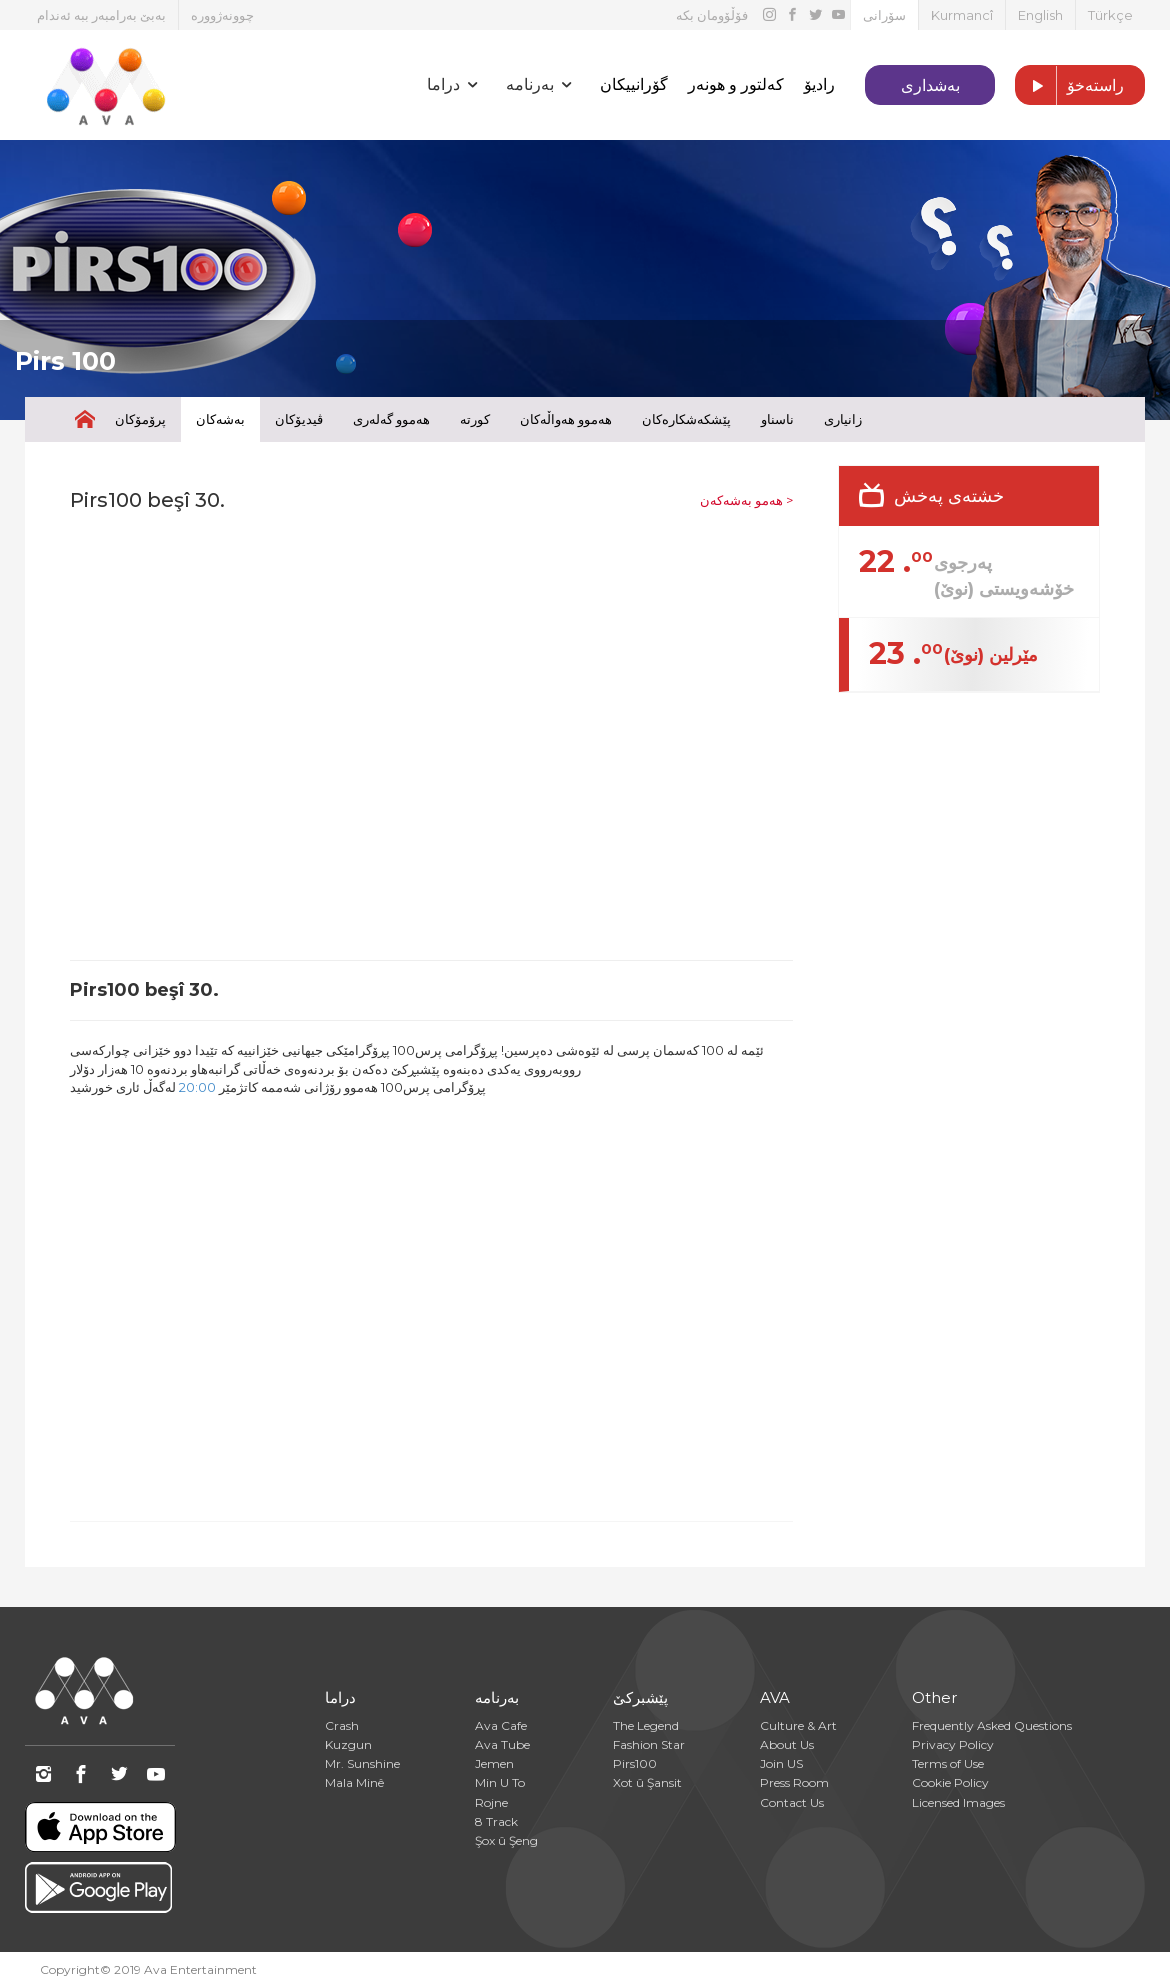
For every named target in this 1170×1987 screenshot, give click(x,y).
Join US (781, 1763)
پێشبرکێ (640, 1697)
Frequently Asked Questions (992, 1725)
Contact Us (792, 1802)
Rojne (491, 1802)
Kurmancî (962, 15)
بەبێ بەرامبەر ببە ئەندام (101, 15)
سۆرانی (884, 15)
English (1040, 15)
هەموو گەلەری (391, 419)
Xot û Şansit (647, 1782)
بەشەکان (220, 419)
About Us (787, 1744)
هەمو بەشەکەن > (746, 500)
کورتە (475, 419)
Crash (342, 1725)
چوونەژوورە (222, 15)
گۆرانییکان (634, 84)
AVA (775, 1697)
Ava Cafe (501, 1725)
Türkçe (1110, 15)
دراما (340, 1697)
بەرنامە (497, 1697)
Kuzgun (348, 1744)
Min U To (500, 1782)
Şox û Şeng (506, 1840)
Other (934, 1697)
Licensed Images (958, 1802)
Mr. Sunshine (362, 1763)
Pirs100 (635, 1763)
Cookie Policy (950, 1782)
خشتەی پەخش (949, 496)
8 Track (496, 1821)
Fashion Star (649, 1744)
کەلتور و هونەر (736, 84)
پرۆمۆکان (140, 419)
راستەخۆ (1070, 86)
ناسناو (777, 419)
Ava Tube (502, 1744)
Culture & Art (798, 1725)
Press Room (794, 1782)
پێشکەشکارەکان (686, 419)
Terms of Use (948, 1763)
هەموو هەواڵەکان (566, 419)
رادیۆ (819, 84)
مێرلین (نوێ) (991, 655)
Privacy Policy (953, 1744)
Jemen (494, 1763)
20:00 (197, 1087)
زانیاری (843, 419)
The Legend (646, 1725)
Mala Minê (354, 1782)
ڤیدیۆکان (299, 419)
